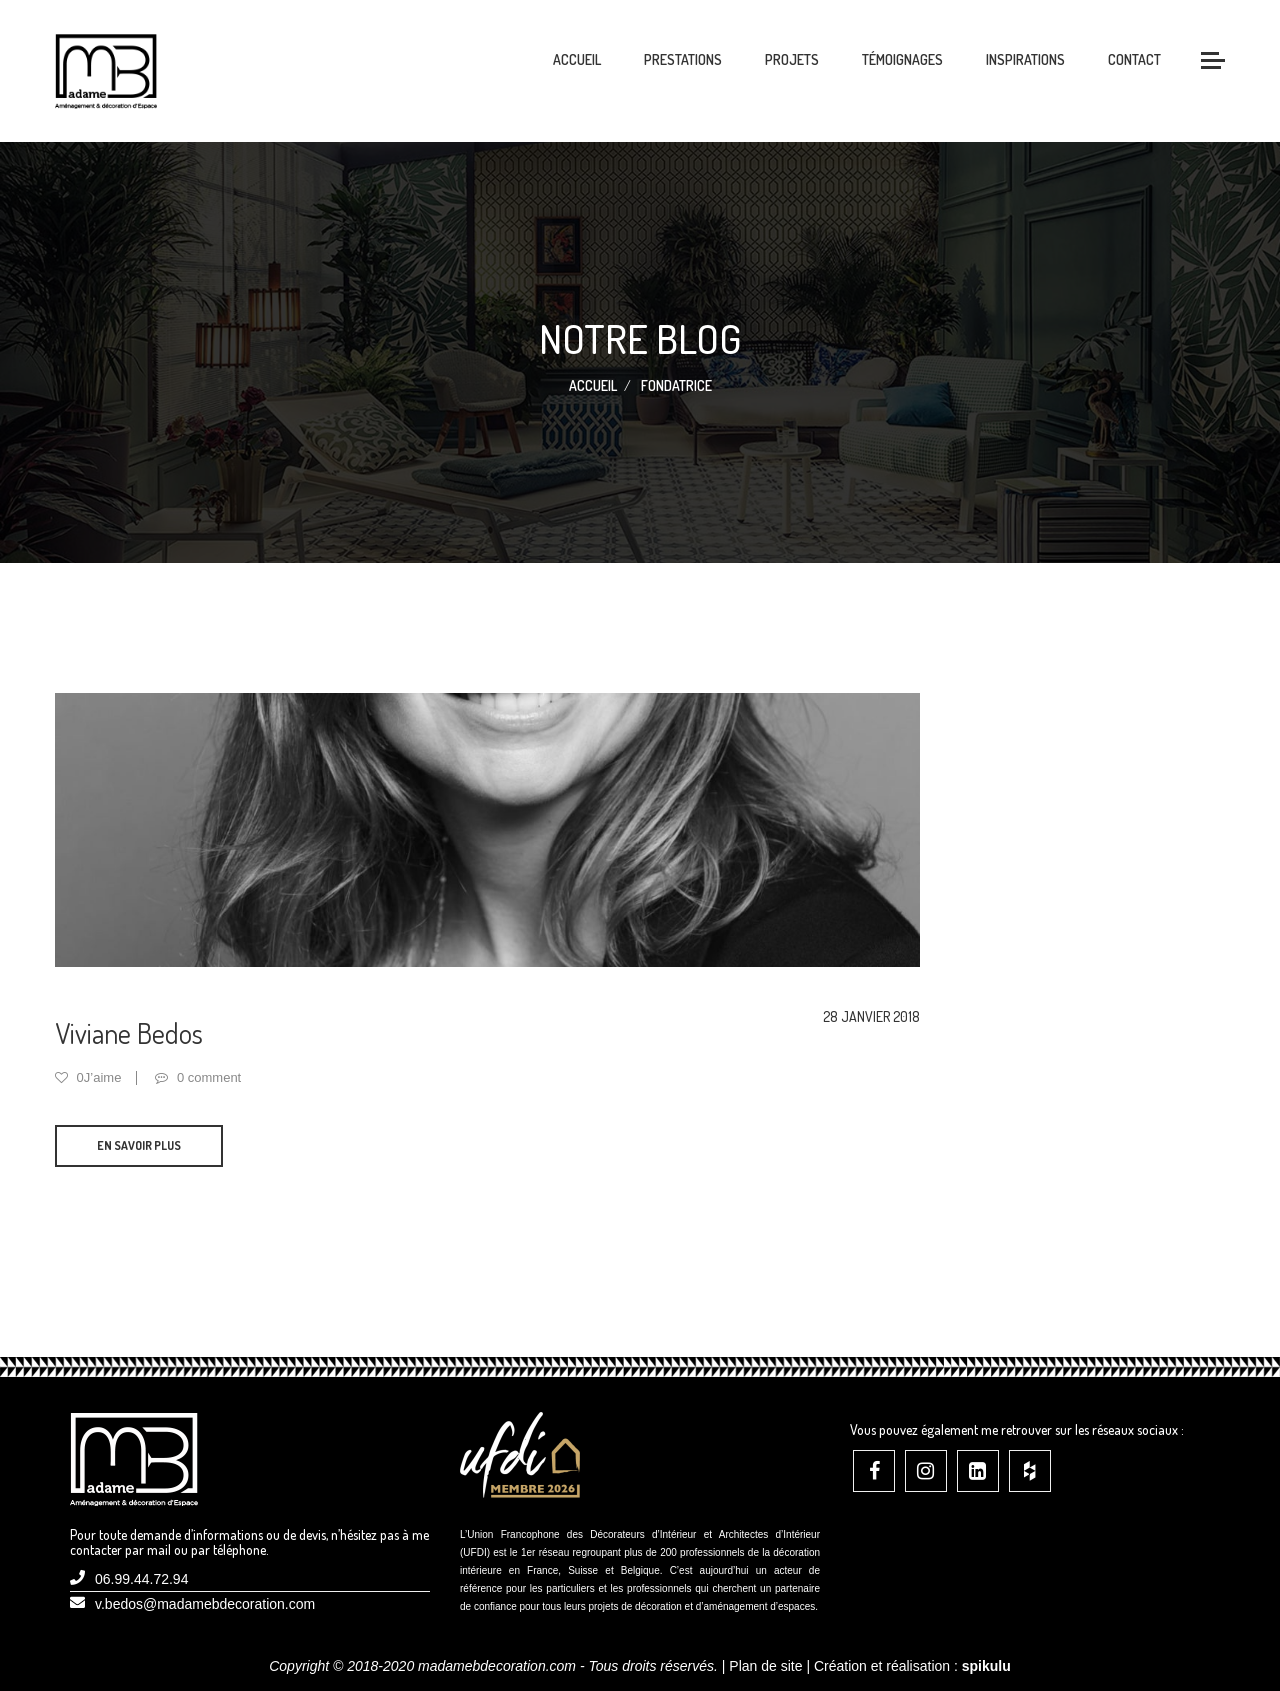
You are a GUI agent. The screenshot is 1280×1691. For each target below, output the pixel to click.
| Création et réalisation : (908, 1666)
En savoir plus (139, 1145)
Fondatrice (676, 385)
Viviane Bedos (129, 1033)
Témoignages (902, 59)
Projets (792, 59)
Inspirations (1025, 59)
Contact (1134, 59)
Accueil (577, 59)
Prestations (683, 59)
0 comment (198, 1077)
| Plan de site (762, 1666)
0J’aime (88, 1077)
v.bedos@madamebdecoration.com (205, 1604)
